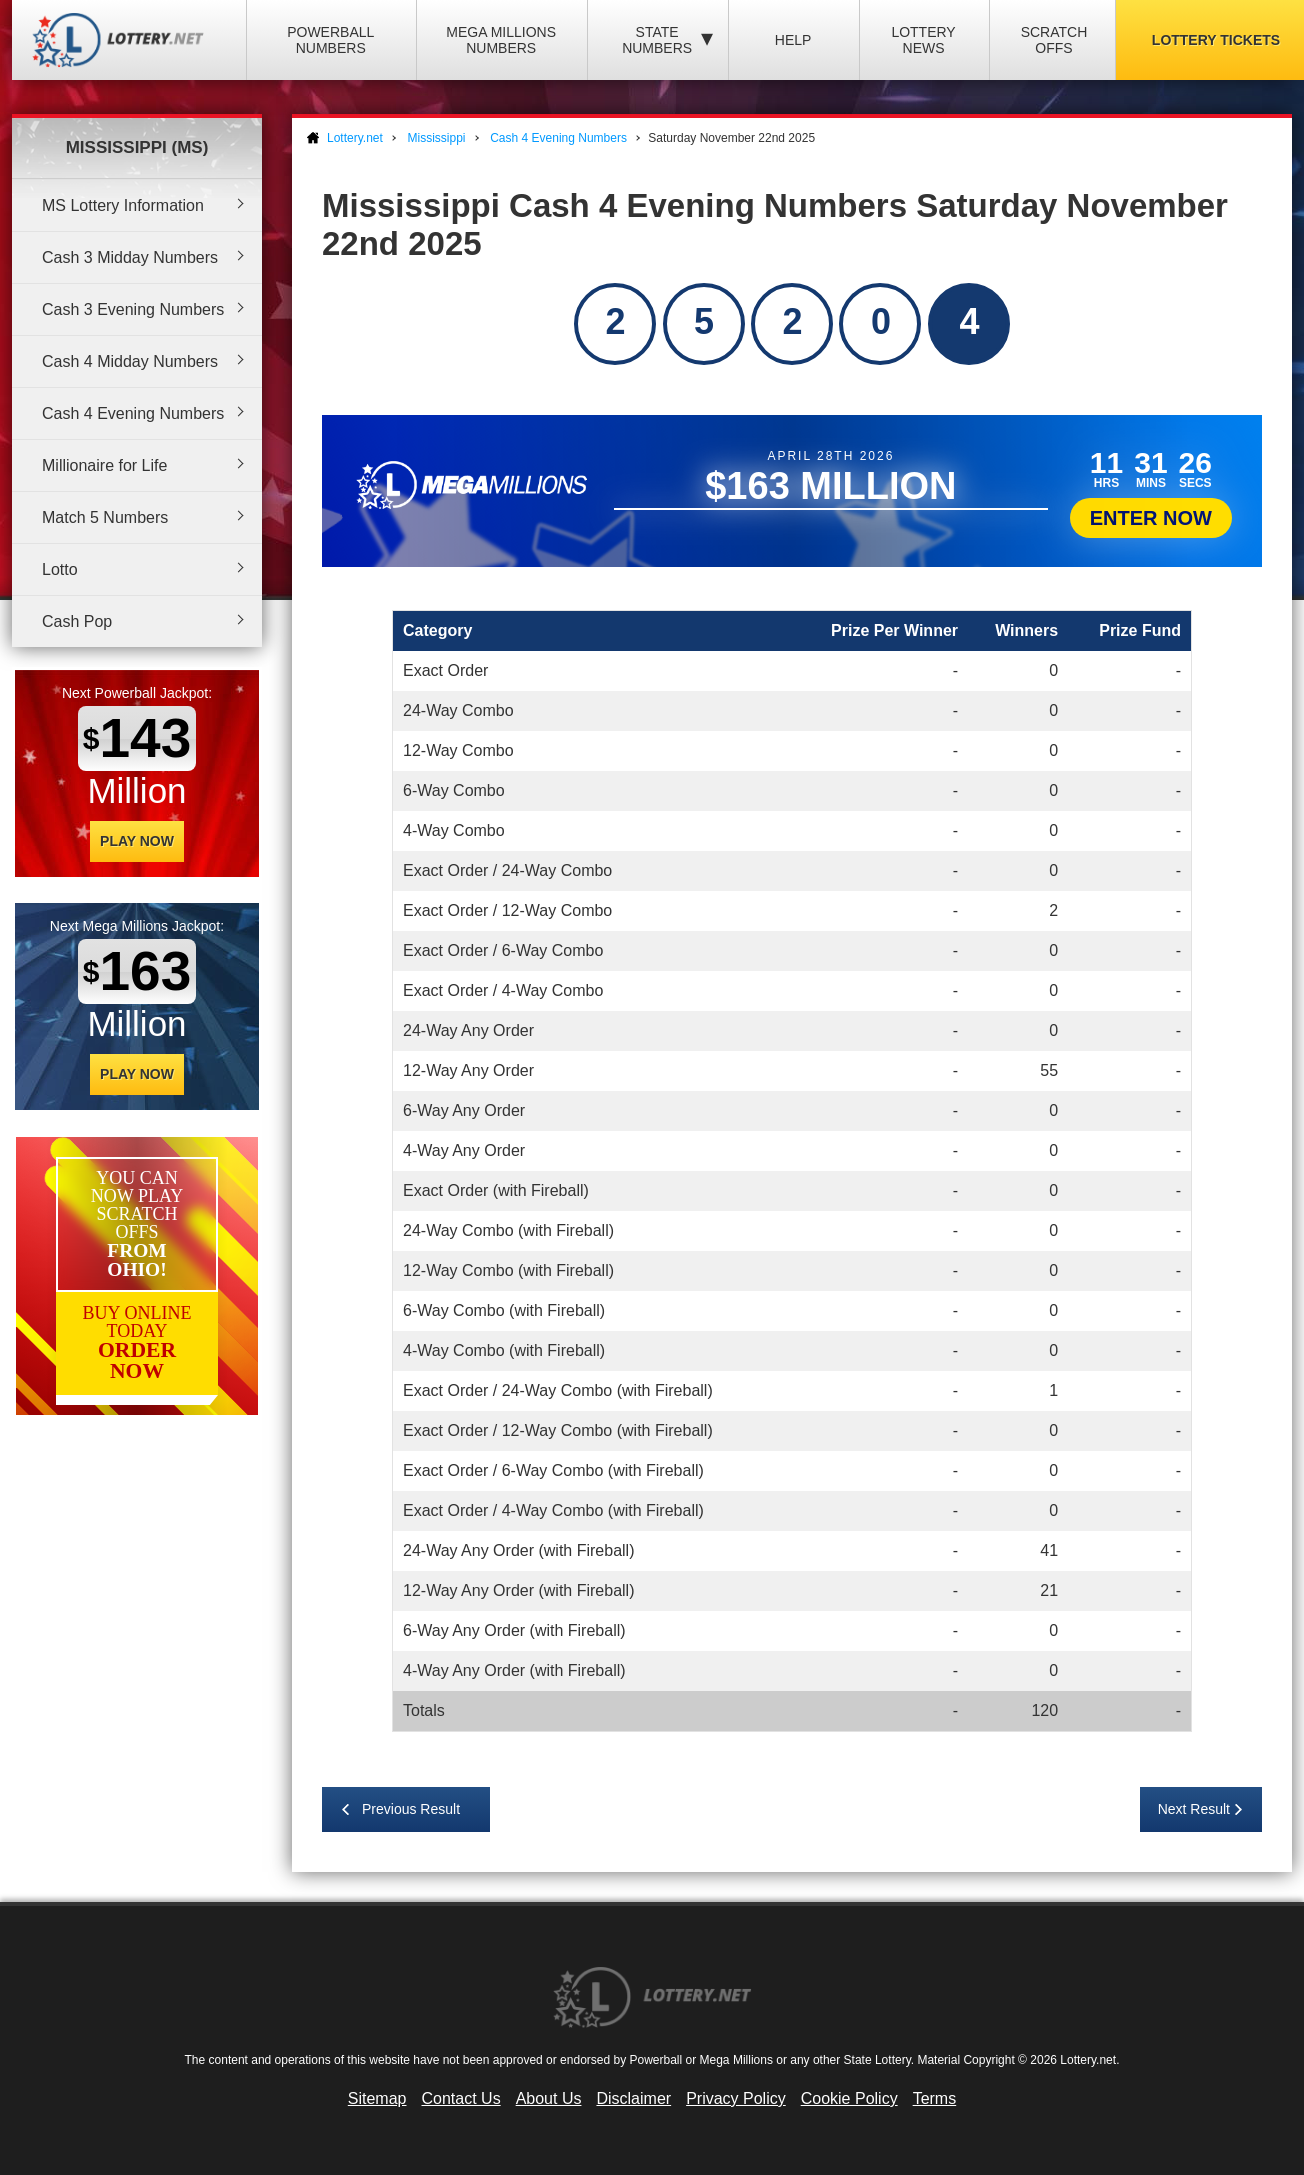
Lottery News (923, 40)
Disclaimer (633, 2098)
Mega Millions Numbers (501, 40)
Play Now (137, 841)
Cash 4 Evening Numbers (133, 413)
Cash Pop (77, 621)
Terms (935, 2098)
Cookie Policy (849, 2098)
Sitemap (377, 2098)
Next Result (1194, 1809)
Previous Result (411, 1809)
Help (793, 40)
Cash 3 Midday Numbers (130, 257)
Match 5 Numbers (105, 517)
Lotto (60, 569)
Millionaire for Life (104, 465)
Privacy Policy (736, 2098)
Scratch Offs (1054, 40)
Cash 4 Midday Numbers (130, 361)
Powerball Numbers (330, 40)
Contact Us (461, 2098)
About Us (549, 2098)
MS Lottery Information (123, 205)
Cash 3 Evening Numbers (133, 309)
